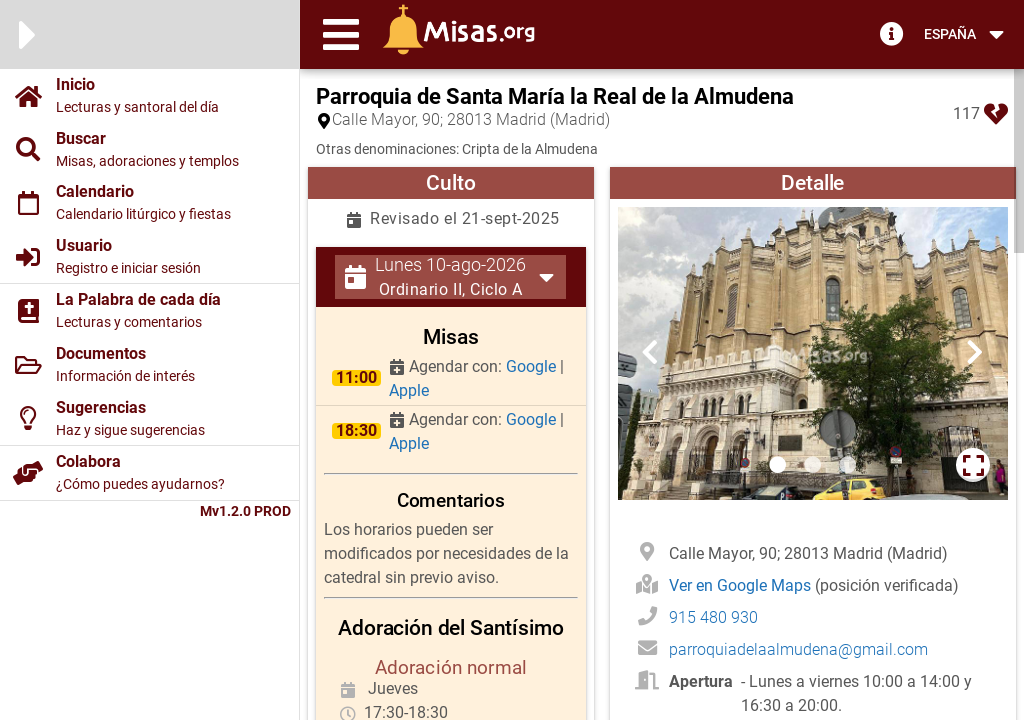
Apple (409, 390)
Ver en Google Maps (742, 585)
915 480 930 (713, 617)
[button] (341, 34)
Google (533, 366)
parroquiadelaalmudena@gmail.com (798, 649)
